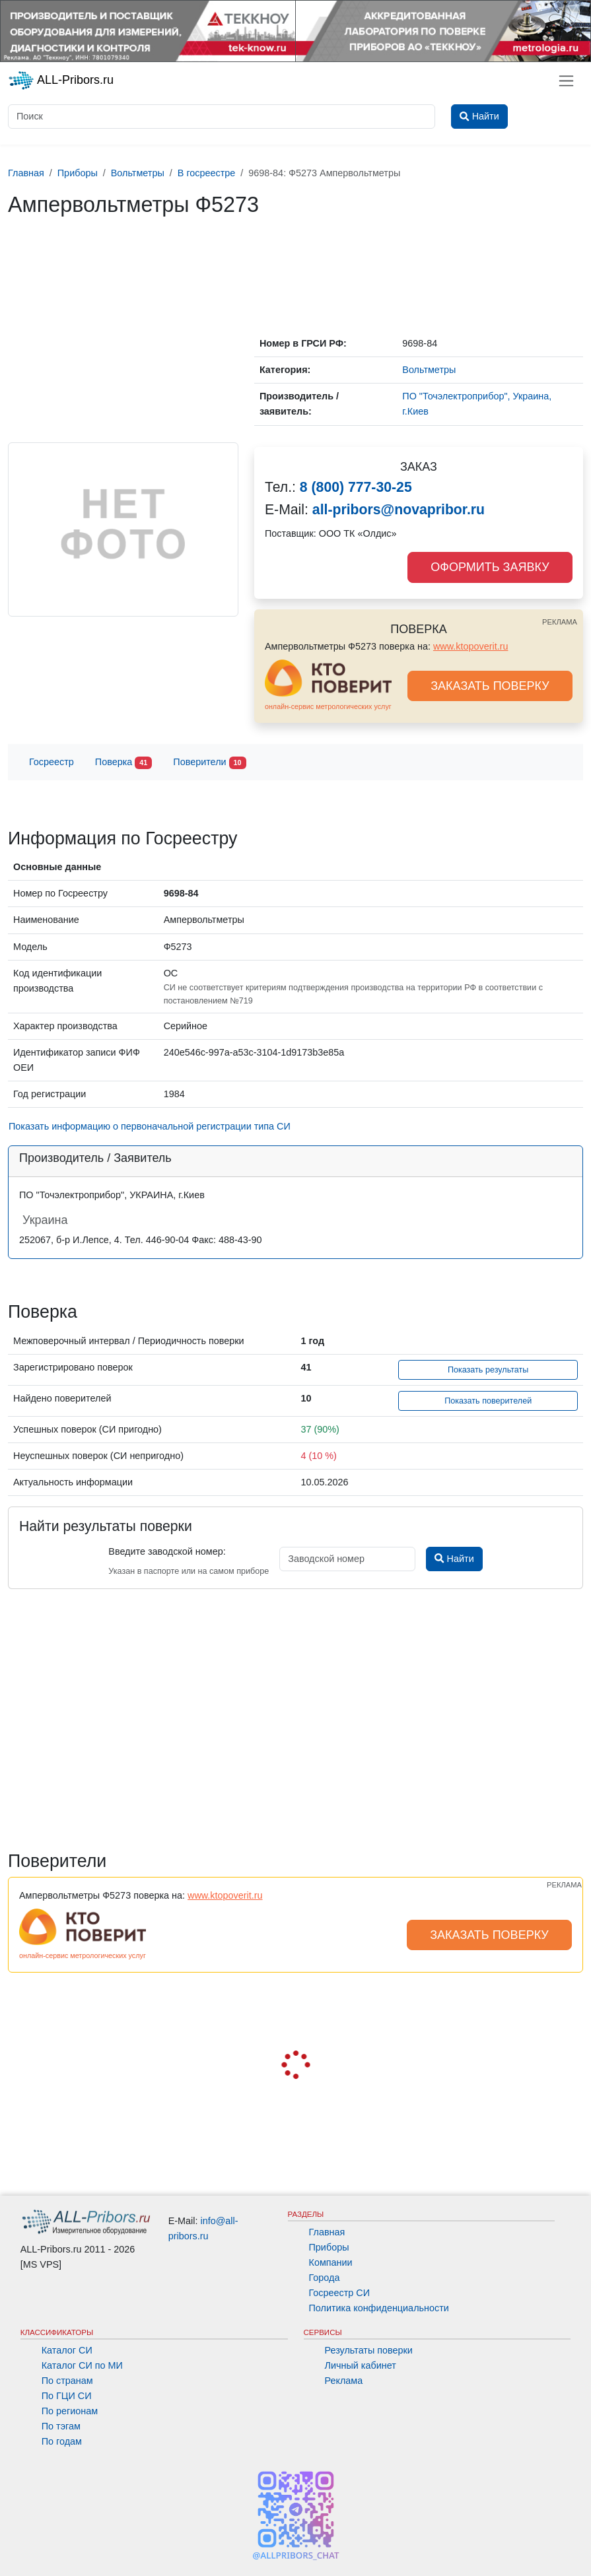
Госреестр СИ (339, 2293)
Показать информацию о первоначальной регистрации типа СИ (150, 1126)
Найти (454, 1558)
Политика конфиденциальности (379, 2308)
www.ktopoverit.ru (470, 646)
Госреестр (51, 762)
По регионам (70, 2411)
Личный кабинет (360, 2365)
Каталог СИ (67, 2350)
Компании (331, 2262)
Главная (327, 2232)
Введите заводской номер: (166, 1551)
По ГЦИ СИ (67, 2395)
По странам (67, 2380)
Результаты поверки (369, 2350)
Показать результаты (488, 1369)
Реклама (344, 2380)
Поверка (123, 763)
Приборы (329, 2247)
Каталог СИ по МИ (82, 2365)
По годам (62, 2441)
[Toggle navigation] (566, 80)
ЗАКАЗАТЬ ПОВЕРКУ (490, 686)
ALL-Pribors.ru (61, 80)
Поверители (209, 763)
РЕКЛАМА (559, 622)
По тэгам (61, 2426)
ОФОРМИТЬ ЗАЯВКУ (490, 567)
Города (324, 2277)
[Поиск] (221, 116)
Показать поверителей (488, 1401)
